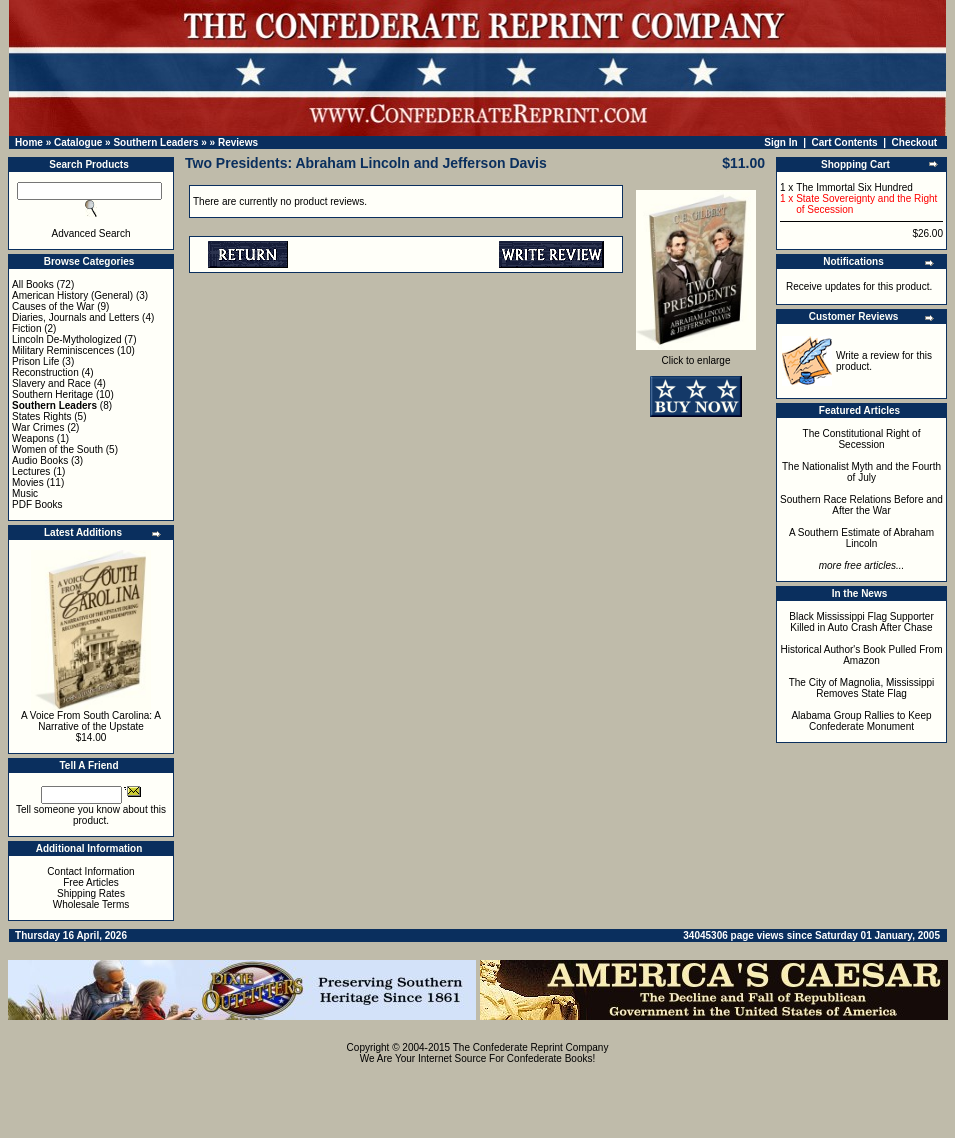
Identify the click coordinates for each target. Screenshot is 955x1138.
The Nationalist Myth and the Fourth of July (861, 472)
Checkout (915, 142)
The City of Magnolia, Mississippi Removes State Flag (862, 688)
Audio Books (40, 460)
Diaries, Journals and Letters (75, 317)
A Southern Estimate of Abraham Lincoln (861, 538)
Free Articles (91, 882)
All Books (33, 284)
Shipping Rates (91, 893)
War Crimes (38, 427)
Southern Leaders (155, 142)
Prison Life (35, 361)
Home (29, 142)
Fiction (26, 328)
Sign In (780, 142)
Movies (28, 482)
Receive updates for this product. (859, 286)
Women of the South (57, 449)
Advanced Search (91, 233)
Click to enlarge (696, 356)
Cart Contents (845, 142)
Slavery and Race (51, 383)
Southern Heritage (52, 394)
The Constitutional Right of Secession (862, 439)
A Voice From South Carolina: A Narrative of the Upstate (91, 721)
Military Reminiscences (63, 350)
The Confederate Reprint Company (531, 1047)
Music (25, 493)
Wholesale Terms (91, 904)
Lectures (31, 471)
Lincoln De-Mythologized (67, 339)
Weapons (33, 438)
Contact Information (90, 871)
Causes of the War (53, 306)
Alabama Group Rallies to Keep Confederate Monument (861, 721)
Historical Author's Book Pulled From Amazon (862, 655)
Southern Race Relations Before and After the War (861, 505)
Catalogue (78, 142)
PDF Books (37, 504)
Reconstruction (45, 372)
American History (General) (72, 295)
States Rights (41, 416)
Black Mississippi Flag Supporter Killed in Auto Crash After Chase (861, 622)
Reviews (238, 142)
